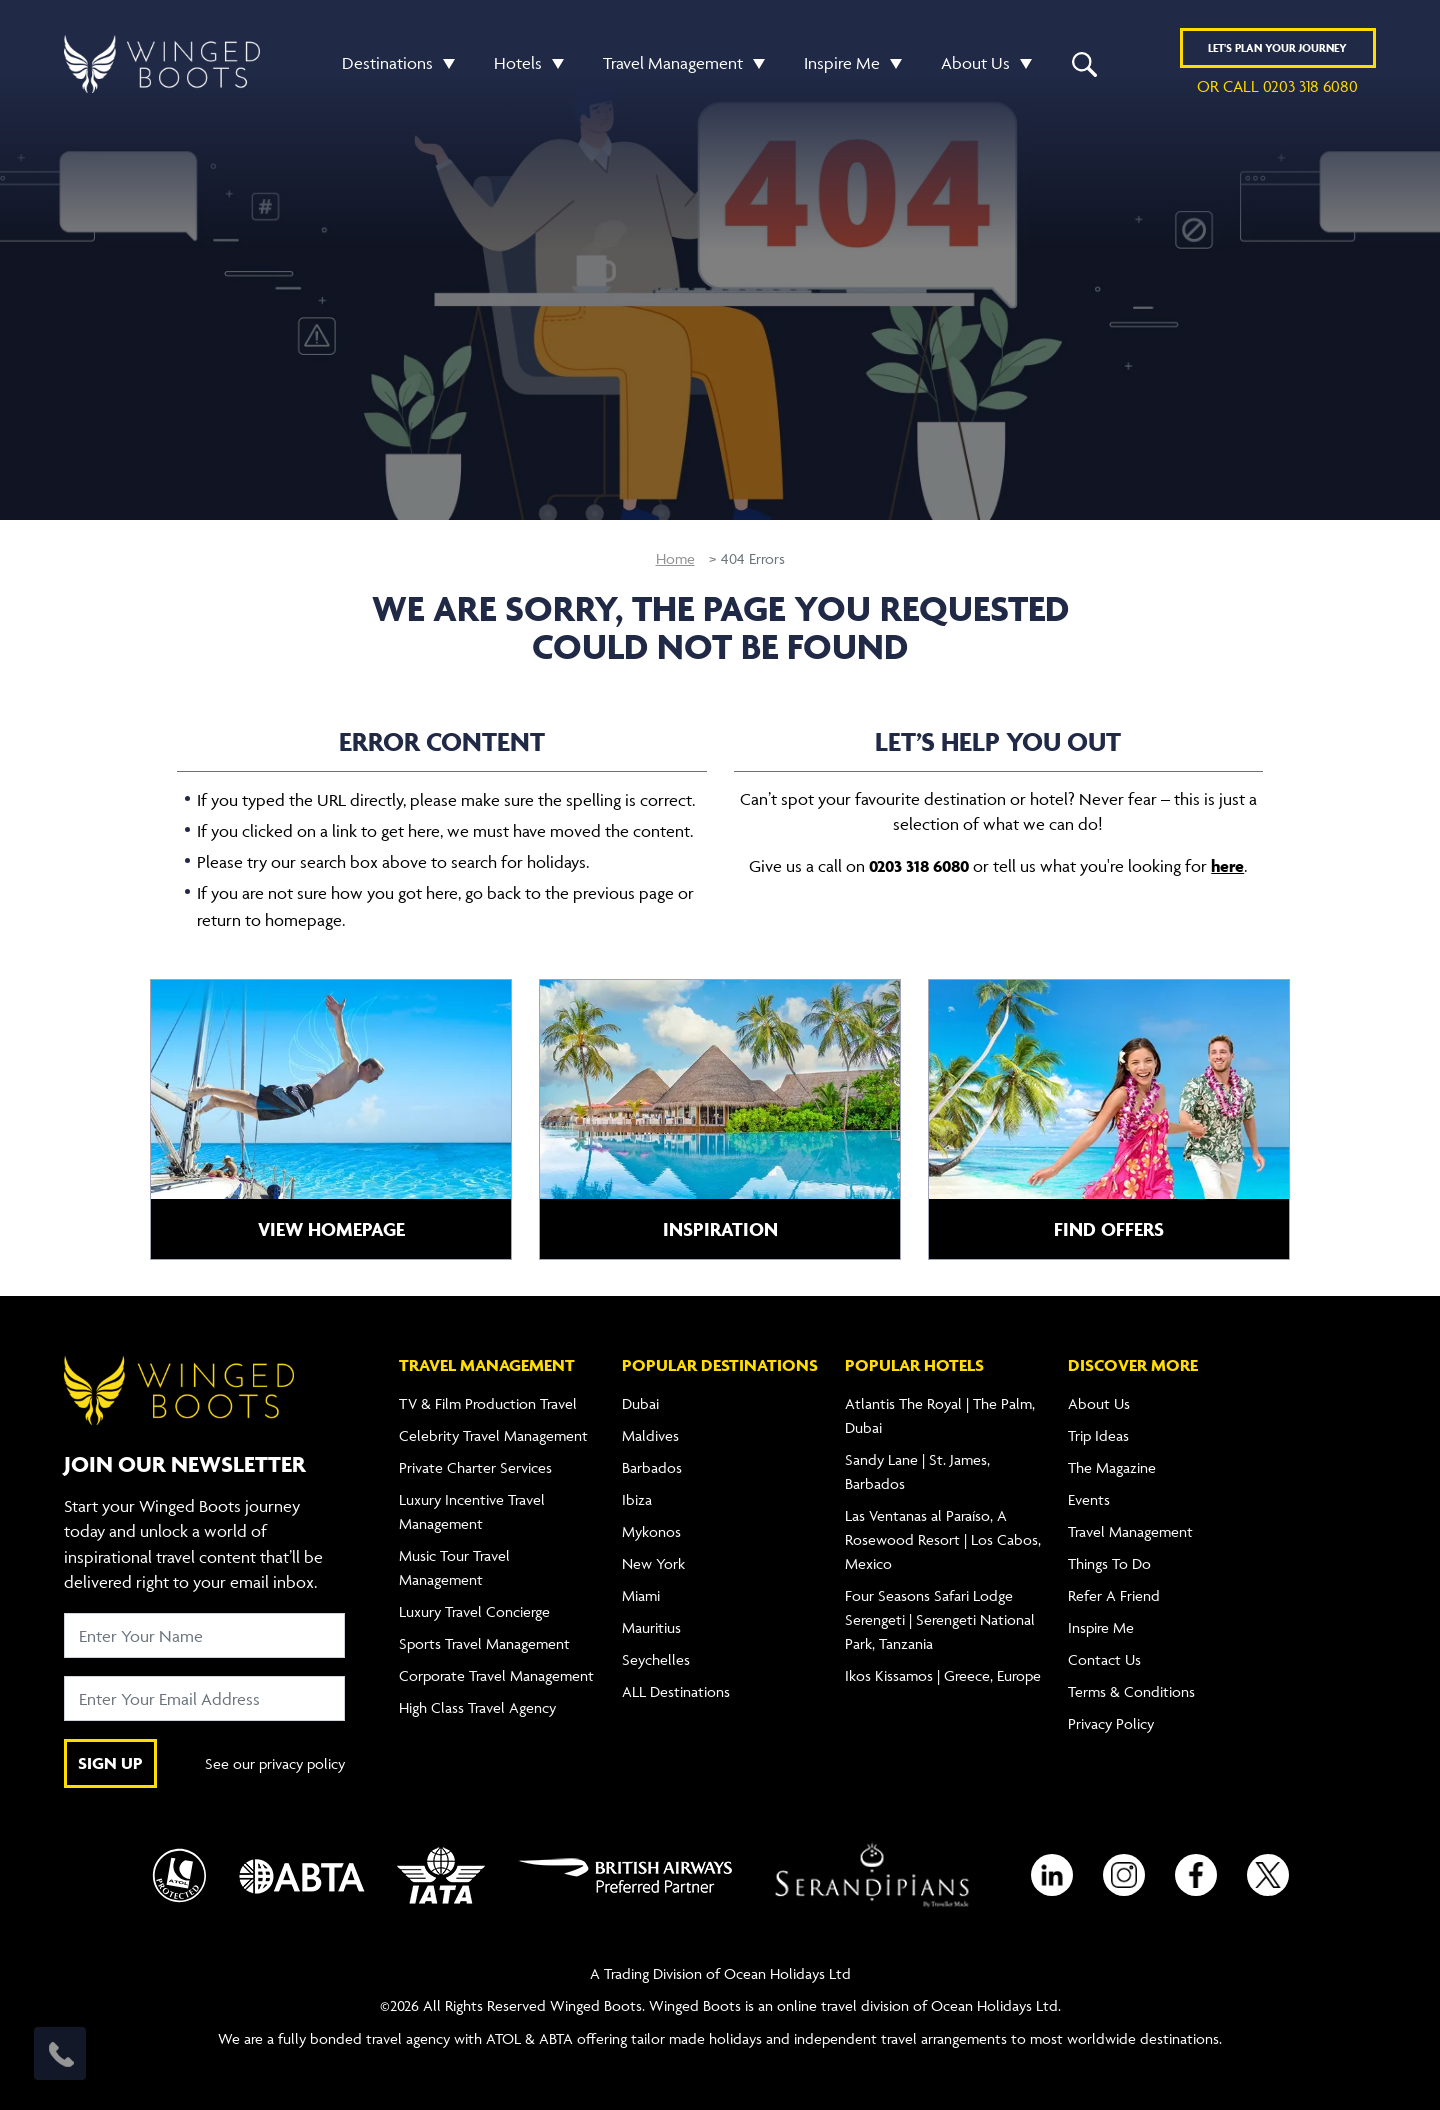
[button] (444, 63)
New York (653, 1563)
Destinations (387, 63)
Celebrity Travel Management (493, 1435)
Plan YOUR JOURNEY (1277, 47)
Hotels (518, 63)
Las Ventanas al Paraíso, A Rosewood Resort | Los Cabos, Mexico (943, 1539)
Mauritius (651, 1627)
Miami (641, 1595)
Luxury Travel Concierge (474, 1611)
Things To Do (1109, 1563)
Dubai (640, 1403)
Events (1089, 1499)
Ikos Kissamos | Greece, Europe (943, 1675)
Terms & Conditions (1131, 1691)
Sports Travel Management (484, 1643)
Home (675, 558)
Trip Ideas (1098, 1435)
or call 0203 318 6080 (1277, 86)
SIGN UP (110, 1763)
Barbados (652, 1467)
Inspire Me (842, 63)
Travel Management (673, 63)
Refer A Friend (1114, 1595)
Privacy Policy (1111, 1723)
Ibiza (637, 1499)
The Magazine (1112, 1467)
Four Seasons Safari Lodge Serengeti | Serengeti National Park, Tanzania (940, 1619)
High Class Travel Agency (477, 1707)
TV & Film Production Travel (488, 1403)
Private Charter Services (475, 1467)
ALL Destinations (676, 1691)
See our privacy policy (275, 1763)
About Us (975, 63)
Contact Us (1104, 1659)
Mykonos (651, 1531)
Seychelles (656, 1659)
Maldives (650, 1435)
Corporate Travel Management (496, 1675)
